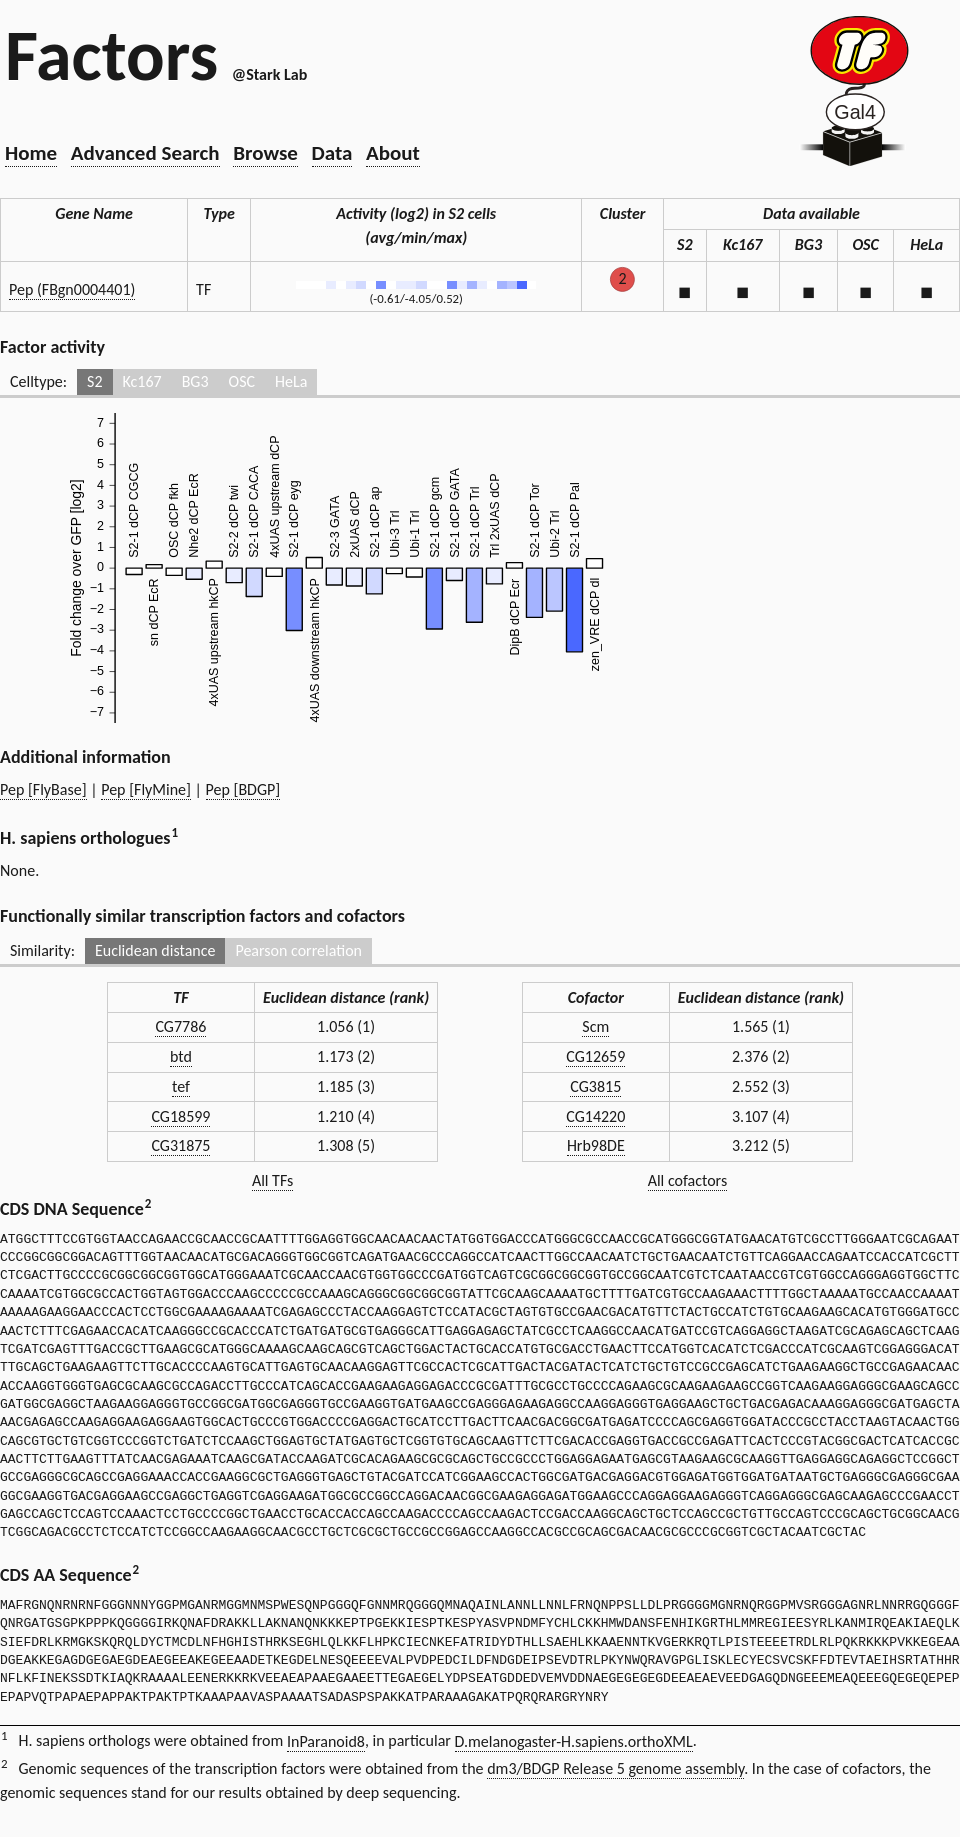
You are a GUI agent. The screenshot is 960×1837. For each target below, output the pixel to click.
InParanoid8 (326, 1741)
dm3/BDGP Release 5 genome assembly (615, 1768)
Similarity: (42, 950)
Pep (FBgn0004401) (72, 289)
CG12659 (595, 1056)
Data (332, 153)
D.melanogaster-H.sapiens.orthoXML (574, 1741)
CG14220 (595, 1116)
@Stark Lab (269, 74)
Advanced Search (145, 153)
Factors (111, 55)
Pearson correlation (298, 950)
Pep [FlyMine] (146, 789)
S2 (94, 381)
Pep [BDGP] (243, 789)
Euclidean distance (155, 950)
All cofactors (688, 1180)
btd (181, 1056)
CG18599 (180, 1116)
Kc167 (142, 381)
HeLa (291, 381)
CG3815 (595, 1086)
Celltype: (38, 381)
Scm (595, 1026)
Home (31, 153)
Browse (265, 153)
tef (181, 1086)
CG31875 (180, 1145)
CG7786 (180, 1026)
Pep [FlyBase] (43, 789)
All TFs (272, 1180)
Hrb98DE (596, 1145)
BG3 (195, 381)
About (393, 153)
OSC (242, 381)
